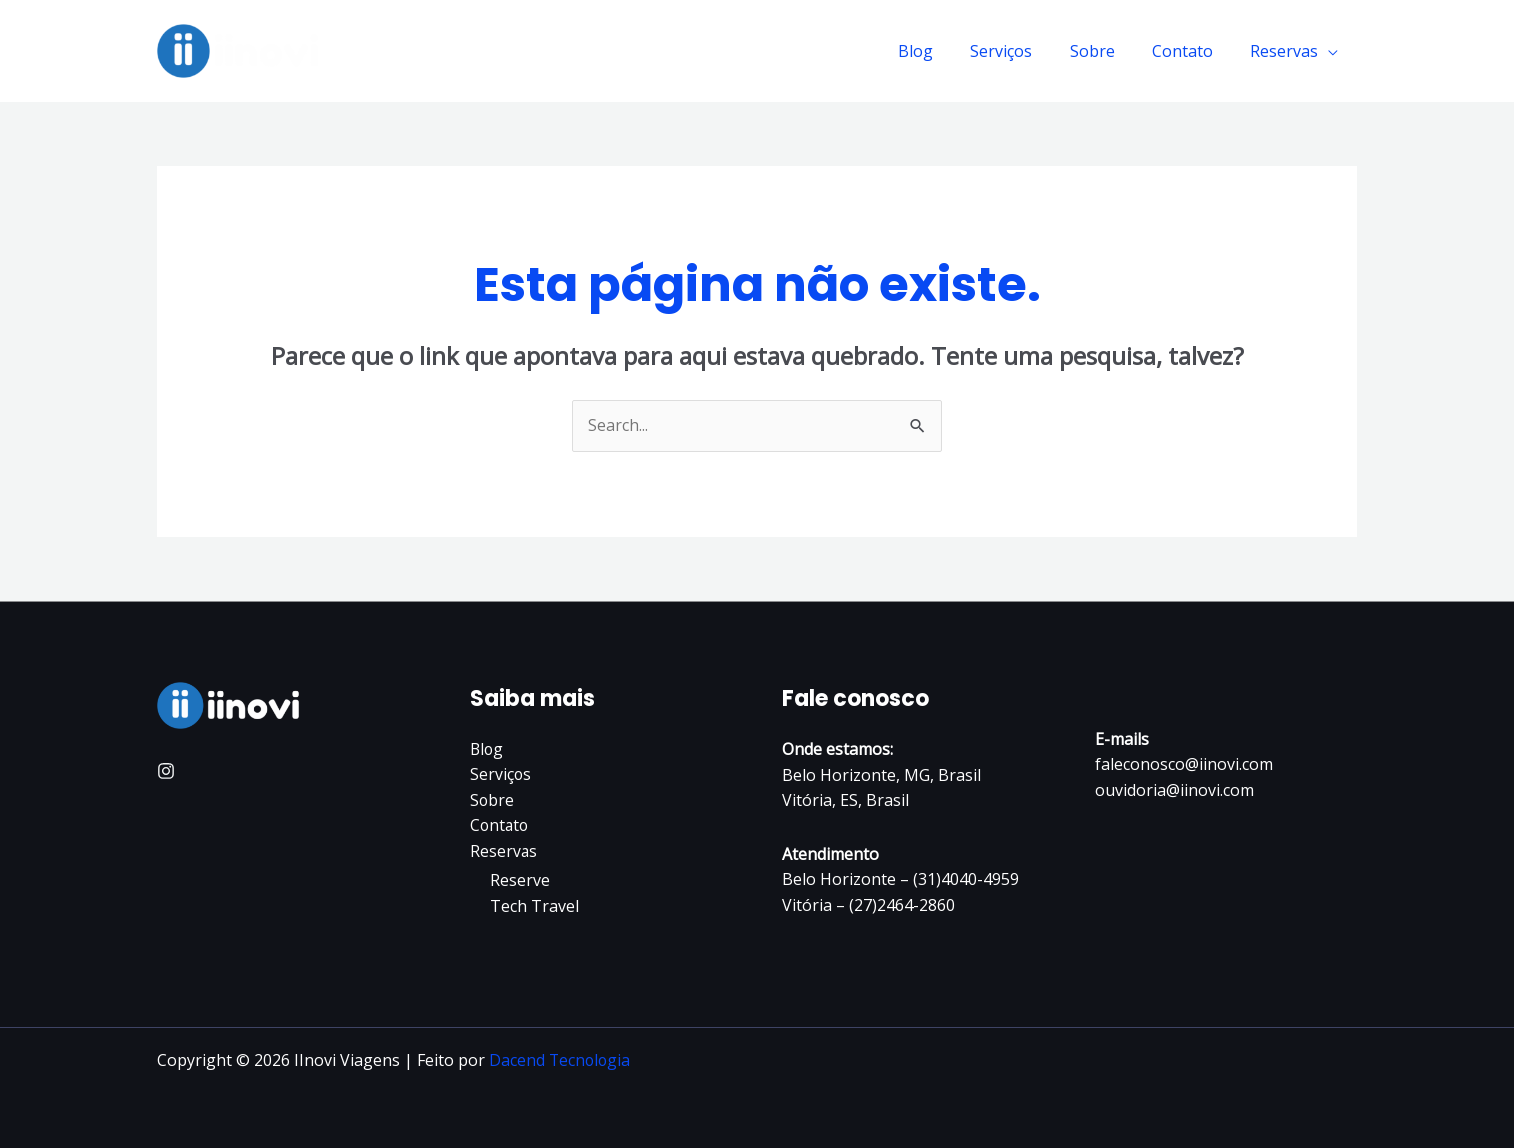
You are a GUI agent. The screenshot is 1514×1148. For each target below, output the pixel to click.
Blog (939, 51)
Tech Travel (534, 907)
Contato (1190, 51)
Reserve (520, 881)
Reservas (1287, 51)
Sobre (1105, 51)
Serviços (1020, 51)
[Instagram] (166, 771)
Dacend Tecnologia (561, 1060)
